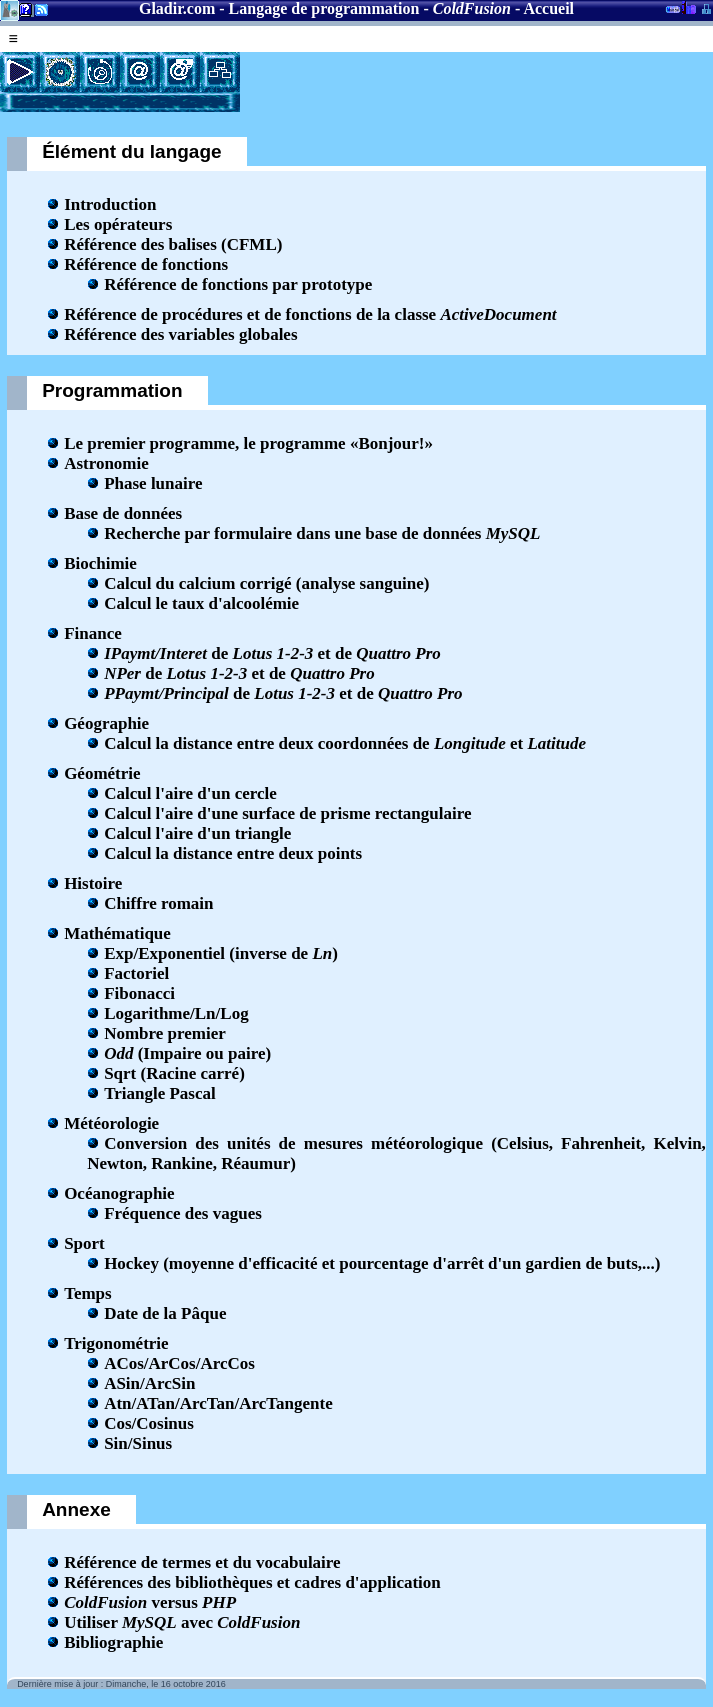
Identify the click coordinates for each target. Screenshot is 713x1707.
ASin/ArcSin (149, 1383)
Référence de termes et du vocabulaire (202, 1562)
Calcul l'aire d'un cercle (190, 793)
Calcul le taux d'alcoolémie (201, 603)
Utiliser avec (182, 1622)
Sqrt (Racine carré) (174, 1073)
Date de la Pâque (165, 1313)
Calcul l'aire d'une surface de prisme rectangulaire (287, 813)
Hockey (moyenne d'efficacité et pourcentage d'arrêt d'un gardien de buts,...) (382, 1263)
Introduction (110, 204)
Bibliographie (113, 1642)
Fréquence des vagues (183, 1213)
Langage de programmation (324, 8)
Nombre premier (165, 1033)
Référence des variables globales (180, 334)
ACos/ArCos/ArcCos (179, 1363)
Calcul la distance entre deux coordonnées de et (345, 743)
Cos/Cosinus (149, 1423)
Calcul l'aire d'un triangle (197, 833)
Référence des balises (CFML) (173, 244)
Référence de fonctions (146, 264)
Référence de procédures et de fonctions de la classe (310, 314)
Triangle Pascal (160, 1093)
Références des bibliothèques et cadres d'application (252, 1582)
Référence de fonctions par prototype (238, 284)
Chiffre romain (158, 903)
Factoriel (136, 973)
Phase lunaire (153, 483)
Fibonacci (139, 993)
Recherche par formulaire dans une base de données (322, 533)
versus (150, 1602)
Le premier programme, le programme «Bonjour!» (248, 443)
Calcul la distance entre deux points (233, 853)
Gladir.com (177, 8)
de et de (272, 653)
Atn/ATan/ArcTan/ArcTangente (218, 1403)
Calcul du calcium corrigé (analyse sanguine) (266, 583)
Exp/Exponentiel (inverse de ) (221, 953)
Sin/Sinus (138, 1443)
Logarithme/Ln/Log (176, 1013)
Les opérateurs (118, 224)
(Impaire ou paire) (187, 1053)
